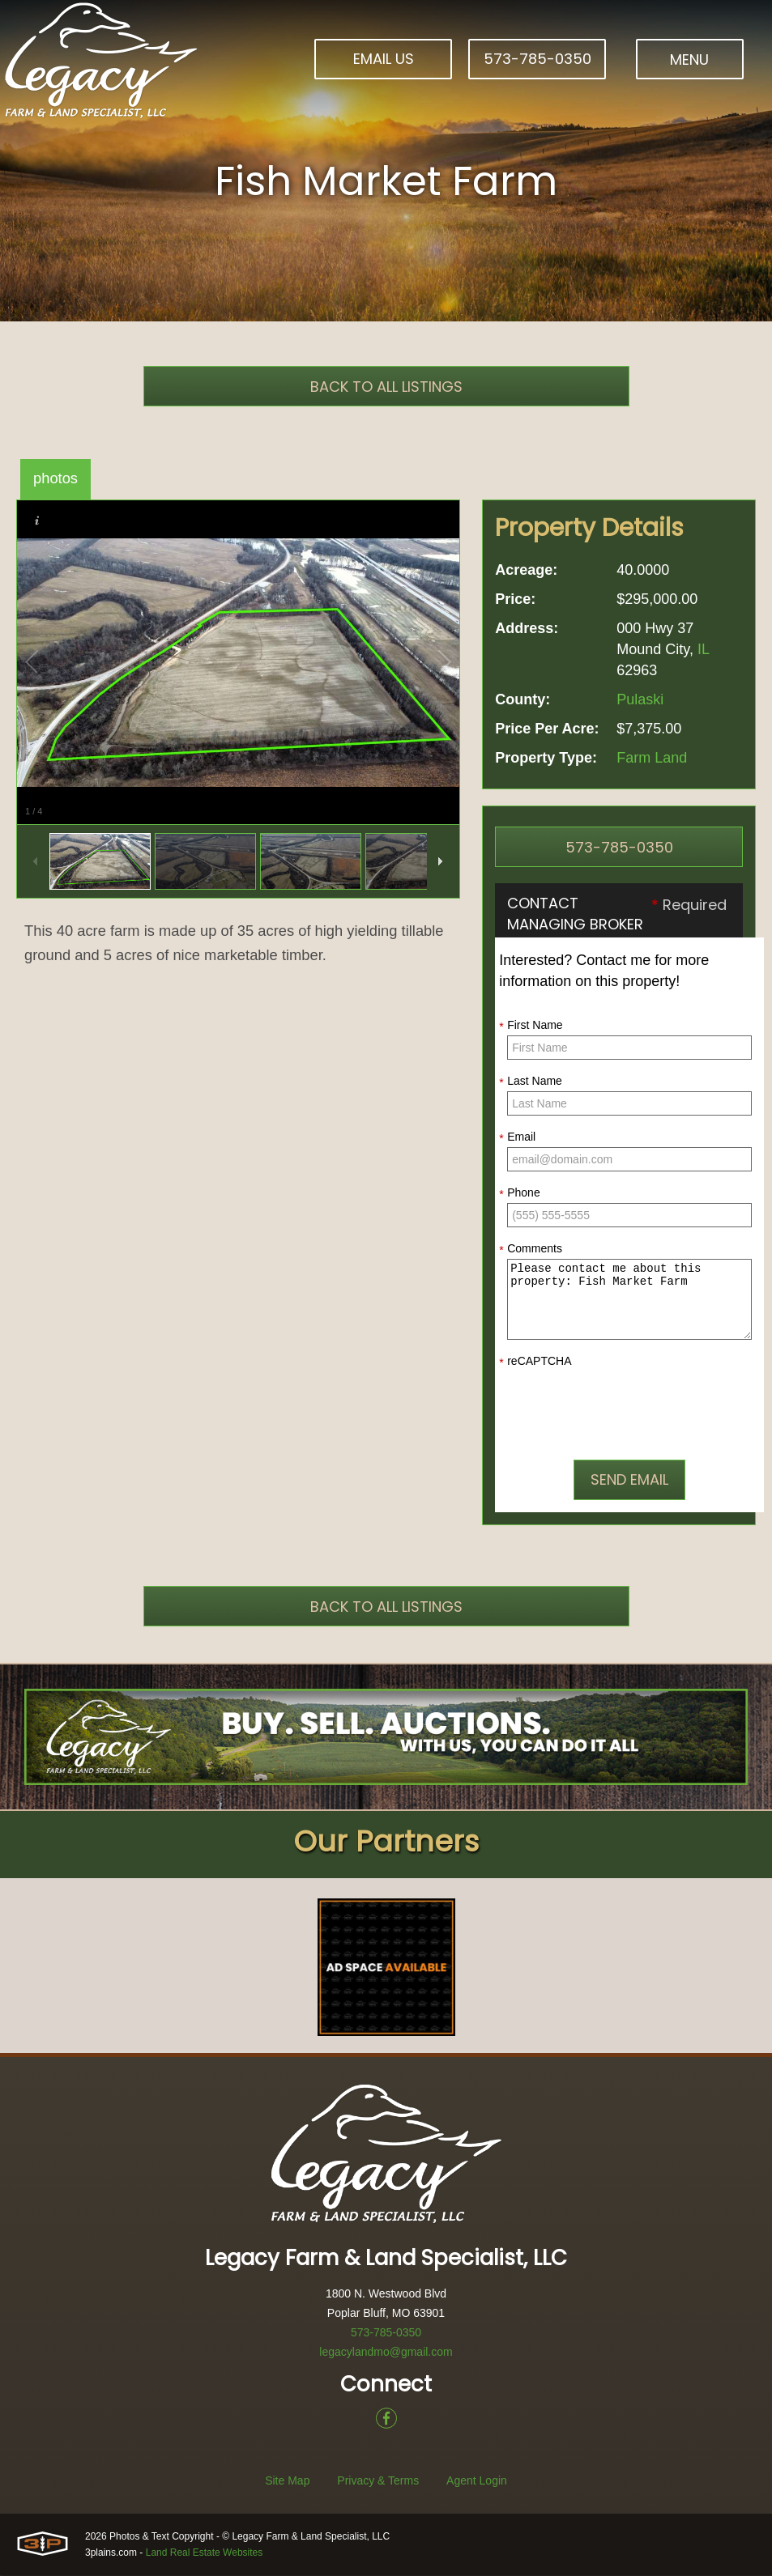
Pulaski (639, 699)
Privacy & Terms (378, 2481)
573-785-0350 (537, 59)
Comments (530, 1249)
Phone (519, 1193)
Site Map (287, 2481)
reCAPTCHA (535, 1362)
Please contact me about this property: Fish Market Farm (629, 1299)
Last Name (530, 1081)
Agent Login (476, 2481)
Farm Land (651, 758)
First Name (530, 1026)
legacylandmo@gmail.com (385, 2352)
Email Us (383, 59)
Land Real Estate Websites (204, 2553)
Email (517, 1137)
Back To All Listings (386, 386)
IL (703, 649)
